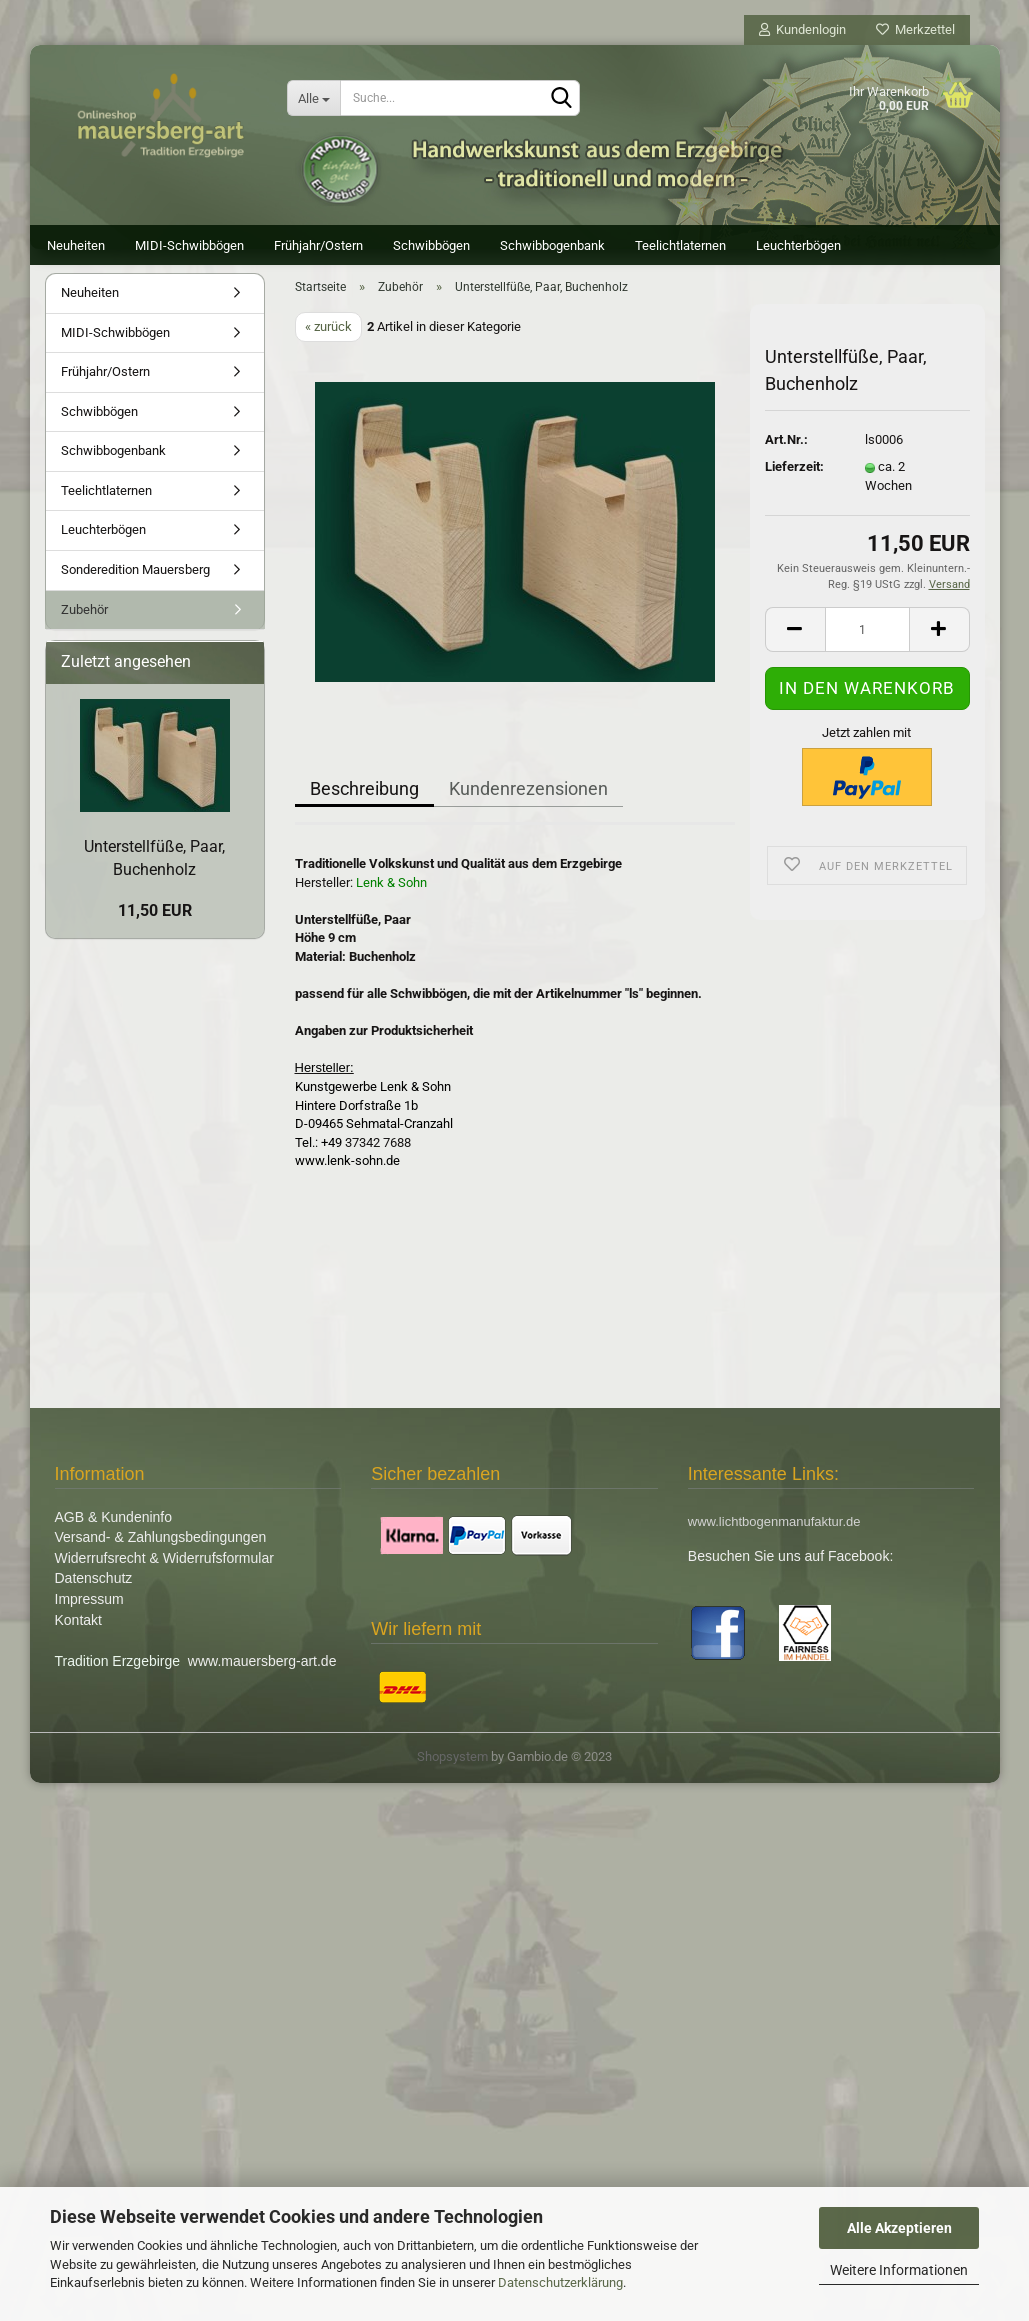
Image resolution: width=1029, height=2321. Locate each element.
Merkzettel (915, 29)
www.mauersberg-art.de (262, 1678)
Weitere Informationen (899, 2270)
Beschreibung (364, 805)
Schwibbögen (431, 245)
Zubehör (84, 626)
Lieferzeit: (794, 483)
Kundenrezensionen (528, 805)
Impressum (89, 1616)
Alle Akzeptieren (899, 2228)
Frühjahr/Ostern (318, 245)
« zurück (328, 343)
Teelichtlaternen (680, 245)
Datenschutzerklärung (560, 2282)
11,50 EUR (155, 927)
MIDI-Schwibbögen (189, 245)
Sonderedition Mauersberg (135, 586)
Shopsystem (452, 1773)
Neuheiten (76, 245)
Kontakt (78, 1636)
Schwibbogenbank (552, 245)
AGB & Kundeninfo (114, 1534)
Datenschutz (94, 1595)
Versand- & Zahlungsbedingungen (161, 1554)
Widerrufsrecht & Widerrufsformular (164, 1575)
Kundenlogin (802, 29)
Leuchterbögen (798, 245)
